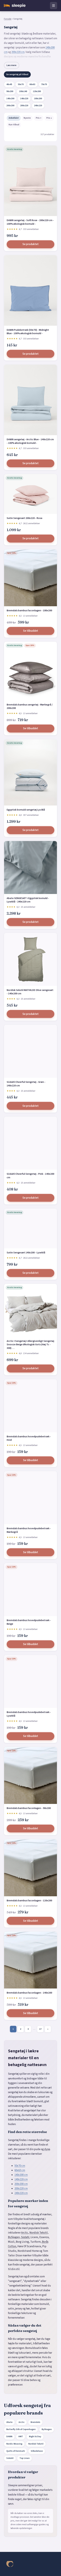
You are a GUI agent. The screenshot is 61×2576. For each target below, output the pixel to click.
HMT (20, 2436)
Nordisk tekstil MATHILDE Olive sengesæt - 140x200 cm (30, 991)
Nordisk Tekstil (38, 2233)
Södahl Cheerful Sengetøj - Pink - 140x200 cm (30, 1175)
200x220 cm (18, 52)
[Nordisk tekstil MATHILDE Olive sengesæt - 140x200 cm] (30, 959)
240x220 (38, 105)
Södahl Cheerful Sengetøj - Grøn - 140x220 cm (26, 1083)
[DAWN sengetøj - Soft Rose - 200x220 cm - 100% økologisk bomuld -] (30, 180)
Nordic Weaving (14, 2443)
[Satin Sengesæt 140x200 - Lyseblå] (30, 1228)
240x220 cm (21, 2193)
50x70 (21, 84)
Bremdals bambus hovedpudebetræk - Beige (29, 1622)
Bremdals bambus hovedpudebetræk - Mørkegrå (29, 1530)
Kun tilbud (14, 124)
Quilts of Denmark (15, 2451)
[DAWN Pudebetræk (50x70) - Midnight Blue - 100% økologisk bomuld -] (30, 290)
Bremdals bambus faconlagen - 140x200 (29, 1993)
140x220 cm (21, 2179)
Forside (7, 19)
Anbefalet (14, 118)
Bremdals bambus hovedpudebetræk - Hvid (29, 1438)
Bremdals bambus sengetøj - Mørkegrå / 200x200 (30, 706)
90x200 (9, 91)
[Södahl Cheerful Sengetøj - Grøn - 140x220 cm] (30, 1051)
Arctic (24, 2233)
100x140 (23, 91)
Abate (9, 2422)
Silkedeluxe (37, 2451)
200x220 (24, 105)
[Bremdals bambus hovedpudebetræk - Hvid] (30, 1405)
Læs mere (11, 65)
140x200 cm (21, 2175)
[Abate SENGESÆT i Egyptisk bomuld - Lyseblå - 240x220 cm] (30, 867)
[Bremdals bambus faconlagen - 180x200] (30, 577)
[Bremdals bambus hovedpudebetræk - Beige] (30, 1589)
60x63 (32, 84)
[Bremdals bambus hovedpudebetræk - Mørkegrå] (30, 1497)
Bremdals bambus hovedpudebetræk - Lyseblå (29, 1714)
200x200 (10, 105)
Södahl (25, 2237)
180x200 (38, 98)
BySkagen (14, 2237)
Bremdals (35, 2422)
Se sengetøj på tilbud (17, 74)
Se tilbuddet (30, 631)
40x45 (9, 84)
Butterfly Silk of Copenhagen (21, 2429)
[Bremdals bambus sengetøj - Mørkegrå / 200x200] (30, 671)
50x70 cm (19, 2166)
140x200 (10, 98)
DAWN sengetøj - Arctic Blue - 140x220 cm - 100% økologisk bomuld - (30, 441)
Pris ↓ (49, 118)
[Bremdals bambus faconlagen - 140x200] (30, 1960)
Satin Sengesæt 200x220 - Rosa (24, 518)
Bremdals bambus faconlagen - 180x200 (29, 610)
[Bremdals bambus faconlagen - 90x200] (30, 1775)
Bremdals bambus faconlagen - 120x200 (29, 1900)
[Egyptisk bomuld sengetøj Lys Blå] (30, 772)
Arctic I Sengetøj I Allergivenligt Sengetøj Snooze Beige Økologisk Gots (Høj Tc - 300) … (30, 1344)
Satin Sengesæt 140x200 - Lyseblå (26, 1252)
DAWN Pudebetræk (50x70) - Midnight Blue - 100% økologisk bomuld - (28, 331)
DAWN (9, 2436)
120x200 (37, 91)
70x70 (44, 84)
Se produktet (30, 244)
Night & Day (35, 2436)
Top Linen (25, 2458)
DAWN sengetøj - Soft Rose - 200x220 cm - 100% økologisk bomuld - (30, 222)
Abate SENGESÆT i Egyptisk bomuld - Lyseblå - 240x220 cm (28, 900)
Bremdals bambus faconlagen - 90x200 (29, 1808)
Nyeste (27, 118)
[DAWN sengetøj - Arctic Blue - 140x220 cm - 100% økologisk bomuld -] (30, 400)
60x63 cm (19, 2170)
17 (40, 2029)
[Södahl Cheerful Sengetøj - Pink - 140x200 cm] (30, 1143)
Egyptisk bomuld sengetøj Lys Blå (26, 810)
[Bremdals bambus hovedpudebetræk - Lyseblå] (30, 1681)
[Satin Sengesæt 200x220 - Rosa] (30, 494)
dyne (47, 2149)
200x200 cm (21, 2184)
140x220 (24, 98)
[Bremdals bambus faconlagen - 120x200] (30, 1867)
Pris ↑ (38, 118)
